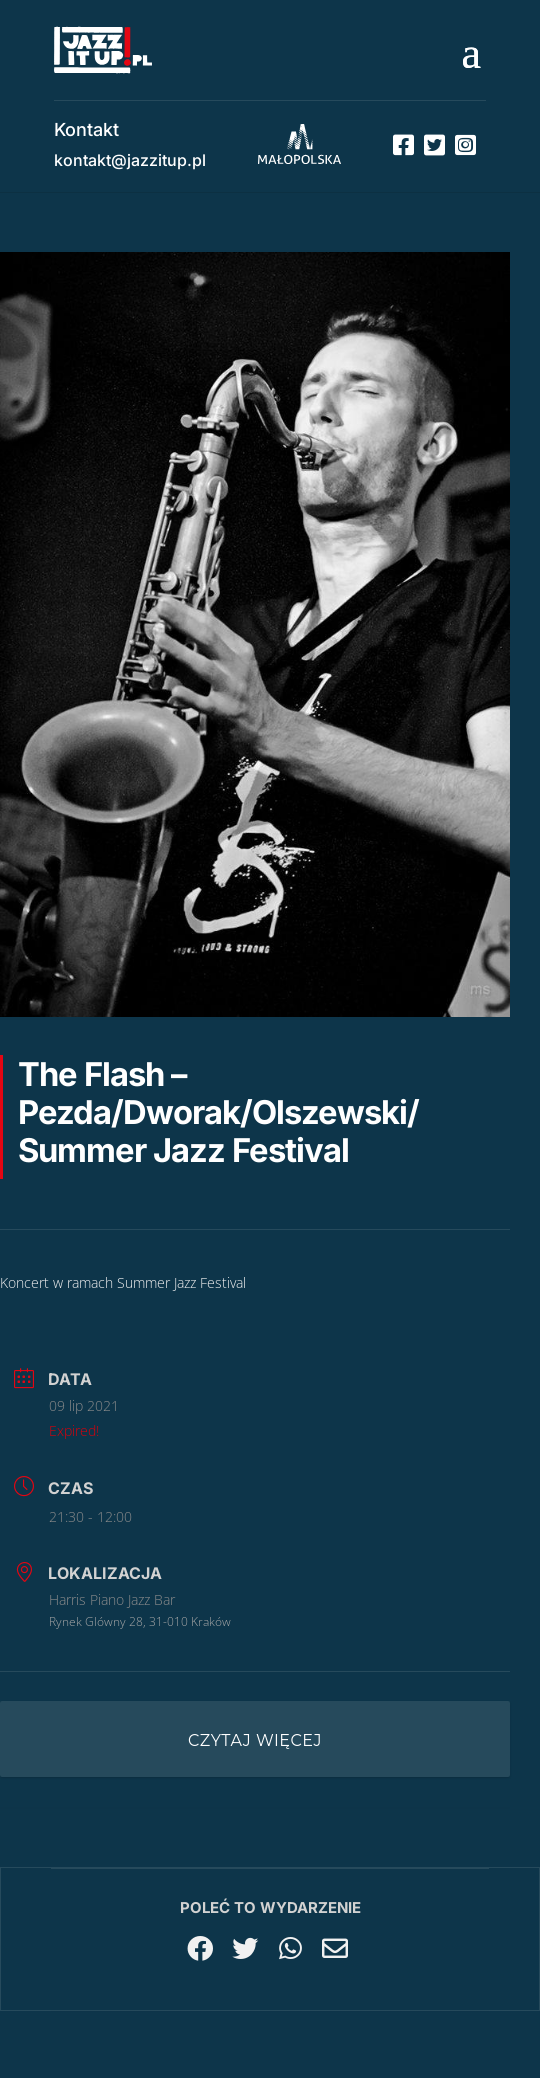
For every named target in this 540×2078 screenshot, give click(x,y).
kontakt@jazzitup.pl (130, 160)
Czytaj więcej (255, 1740)
